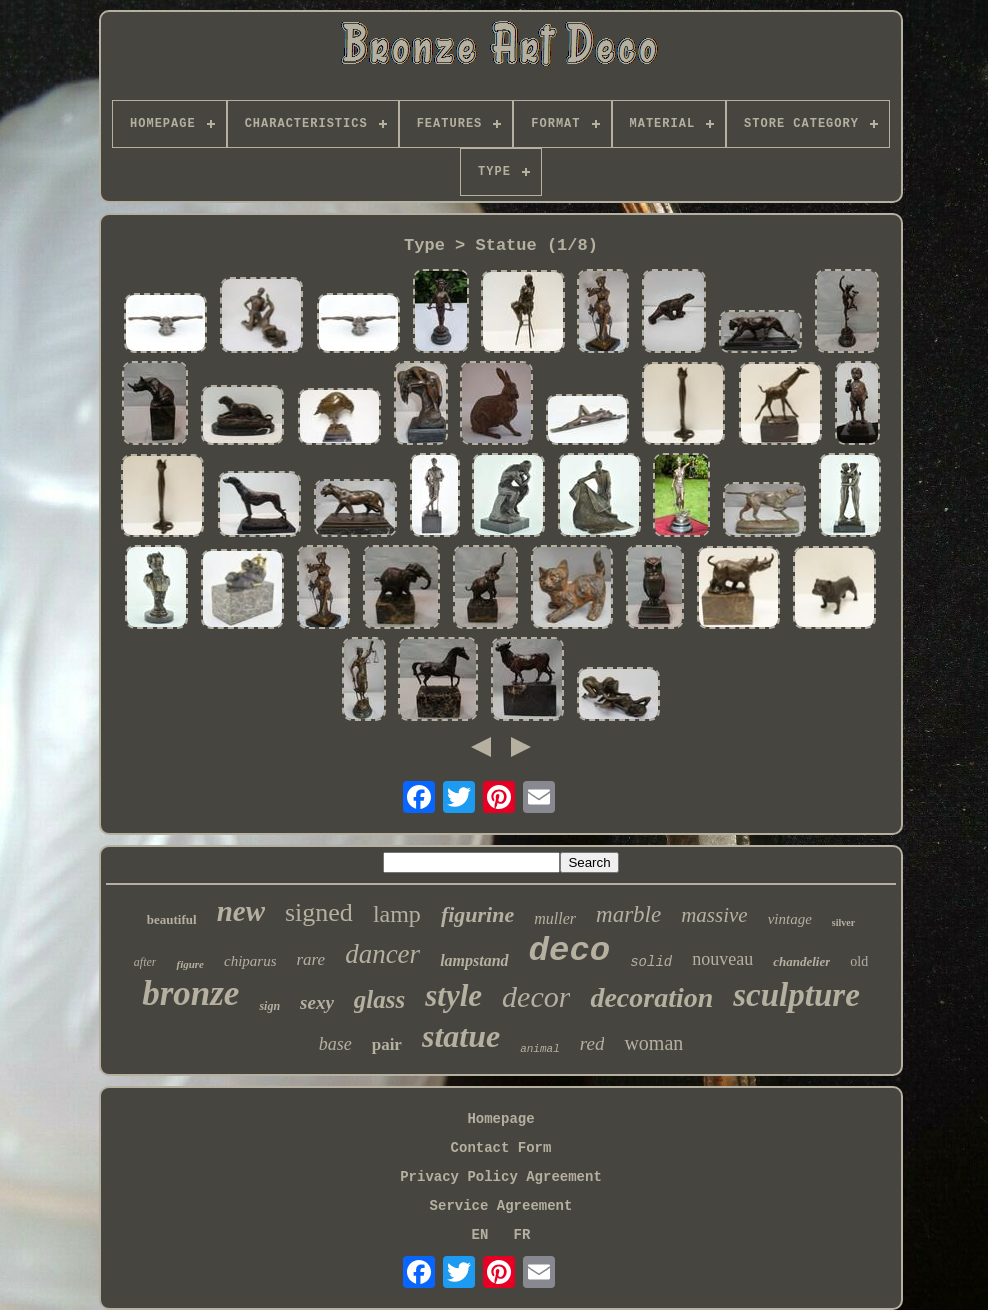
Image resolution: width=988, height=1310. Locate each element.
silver (843, 922)
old (859, 961)
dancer (382, 954)
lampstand (474, 960)
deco (570, 951)
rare (310, 959)
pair (387, 1044)
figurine (477, 914)
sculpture (796, 995)
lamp (397, 914)
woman (653, 1043)
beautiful (172, 919)
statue (461, 1036)
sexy (317, 1002)
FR (522, 1235)
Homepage (500, 1119)
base (335, 1044)
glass (379, 999)
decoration (651, 997)
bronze (190, 993)
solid (651, 962)
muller (555, 918)
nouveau (722, 959)
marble (628, 914)
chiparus (250, 961)
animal (540, 1049)
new (241, 911)
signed (319, 912)
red (592, 1043)
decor (536, 996)
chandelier (801, 961)
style (453, 995)
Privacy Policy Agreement (501, 1177)
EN (480, 1235)
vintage (790, 919)
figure (190, 964)
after (145, 962)
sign (269, 1006)
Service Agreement (501, 1206)
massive (714, 915)
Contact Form (501, 1148)
